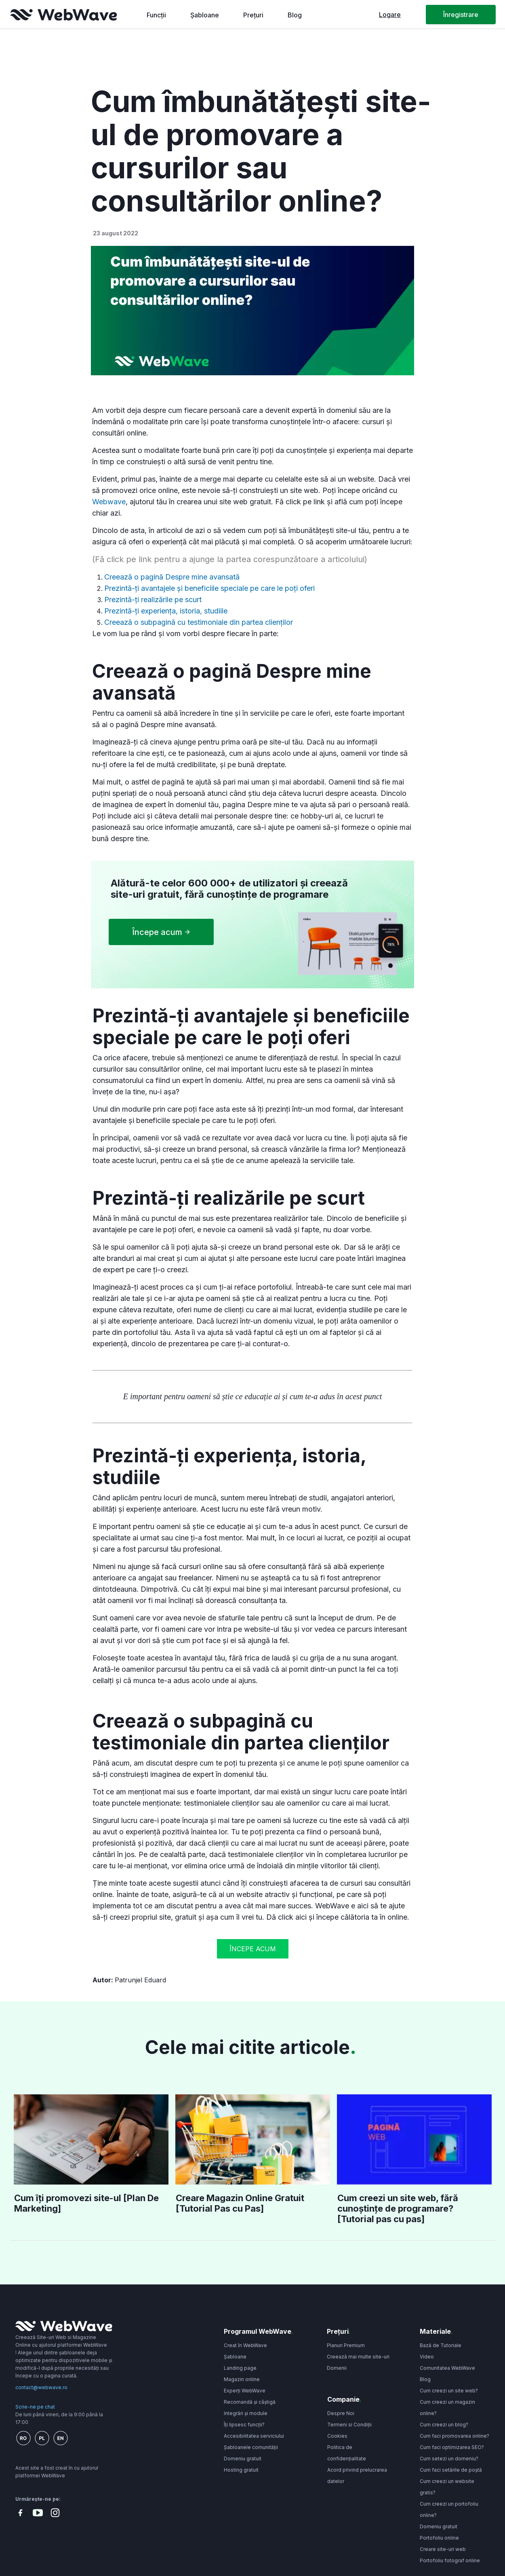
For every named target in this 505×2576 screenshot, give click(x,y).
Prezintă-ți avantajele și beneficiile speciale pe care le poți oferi (209, 588)
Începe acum (252, 1949)
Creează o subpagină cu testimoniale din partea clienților (199, 622)
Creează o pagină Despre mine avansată (173, 577)
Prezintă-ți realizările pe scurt (153, 599)
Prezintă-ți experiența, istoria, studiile (165, 611)
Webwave (109, 501)
